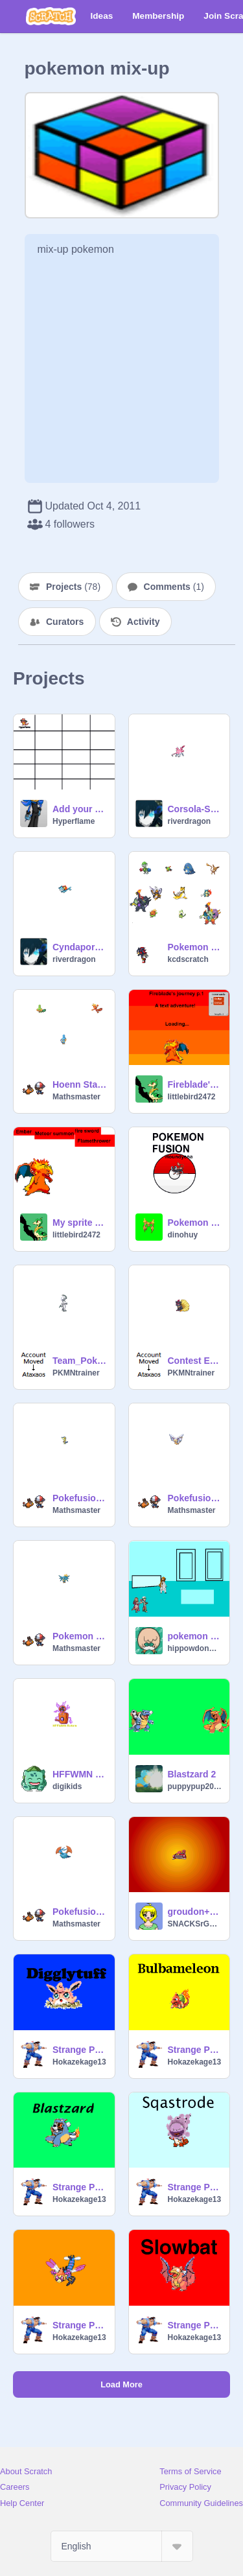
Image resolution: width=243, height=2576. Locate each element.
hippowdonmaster (195, 1648)
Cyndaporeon (79, 947)
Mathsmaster (76, 1096)
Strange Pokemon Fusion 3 (195, 2049)
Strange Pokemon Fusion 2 (79, 2049)
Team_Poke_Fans (79, 1360)
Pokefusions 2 (79, 1911)
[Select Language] (122, 2546)
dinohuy (183, 1234)
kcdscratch (188, 959)
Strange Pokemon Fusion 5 (195, 2187)
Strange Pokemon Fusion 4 (79, 2187)
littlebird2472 (192, 1096)
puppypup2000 (195, 1786)
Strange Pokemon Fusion (195, 2325)
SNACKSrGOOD (195, 1923)
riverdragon (189, 821)
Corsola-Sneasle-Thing (195, 809)
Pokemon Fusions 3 (79, 1636)
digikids (67, 1786)
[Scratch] (51, 16)
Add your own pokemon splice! (79, 809)
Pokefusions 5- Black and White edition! (79, 1498)
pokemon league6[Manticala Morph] (195, 1636)
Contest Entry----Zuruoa (195, 1360)
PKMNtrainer (76, 1372)
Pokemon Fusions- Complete (195, 947)
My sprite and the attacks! (79, 1222)
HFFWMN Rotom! (79, 1774)
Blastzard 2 (192, 1774)
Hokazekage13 (79, 2062)
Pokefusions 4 (195, 1498)
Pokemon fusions (195, 1222)
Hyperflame (73, 821)
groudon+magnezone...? (195, 1911)
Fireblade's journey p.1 (195, 1084)
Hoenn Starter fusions (79, 1084)
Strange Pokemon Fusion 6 (79, 2325)
